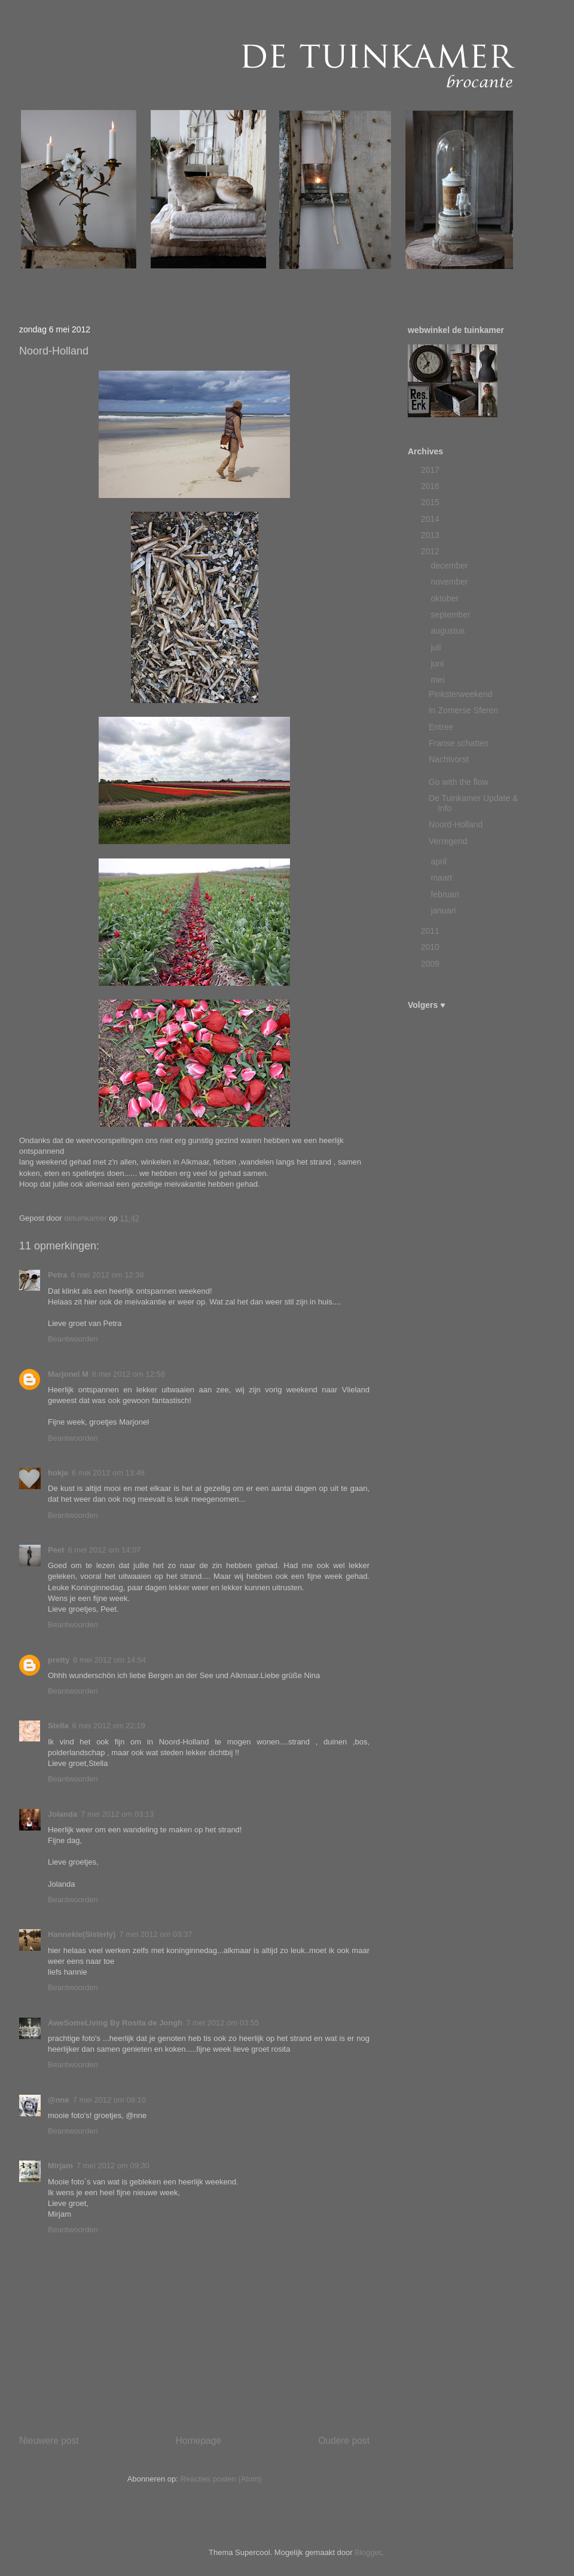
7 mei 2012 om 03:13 (117, 1814)
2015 (431, 502)
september (451, 614)
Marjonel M (68, 1374)
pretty (58, 1659)
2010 (431, 947)
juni (438, 663)
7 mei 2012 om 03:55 (222, 2022)
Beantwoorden (73, 1338)
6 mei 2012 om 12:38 (107, 1274)
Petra (58, 1274)
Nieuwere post (49, 2441)
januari (444, 910)
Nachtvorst (449, 759)
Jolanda (62, 1814)
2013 (431, 535)
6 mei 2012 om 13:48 (108, 1472)
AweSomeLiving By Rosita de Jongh (115, 2022)
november (450, 581)
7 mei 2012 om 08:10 (109, 2099)
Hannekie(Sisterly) (81, 1934)
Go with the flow (458, 782)
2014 (431, 519)
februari (445, 894)
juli (436, 647)
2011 (431, 931)
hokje (58, 1472)
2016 (431, 486)
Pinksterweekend (461, 694)
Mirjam (60, 2165)
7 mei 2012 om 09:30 (113, 2165)
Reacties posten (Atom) (221, 2478)
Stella (58, 1725)
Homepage (198, 2441)
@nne (58, 2099)
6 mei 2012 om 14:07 (104, 1549)
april (439, 861)
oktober (445, 598)
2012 (431, 551)
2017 (431, 470)
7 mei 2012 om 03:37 (155, 1934)
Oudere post (344, 2441)
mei (438, 680)
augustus (448, 630)
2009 (431, 963)
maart (442, 877)
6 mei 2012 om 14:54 (109, 1659)
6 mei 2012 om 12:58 (128, 1374)
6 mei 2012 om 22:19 (108, 1725)
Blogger (368, 2552)
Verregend (448, 841)
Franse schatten (458, 743)
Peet (56, 1549)
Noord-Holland (456, 824)
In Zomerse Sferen (463, 710)
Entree (441, 727)
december (450, 565)
